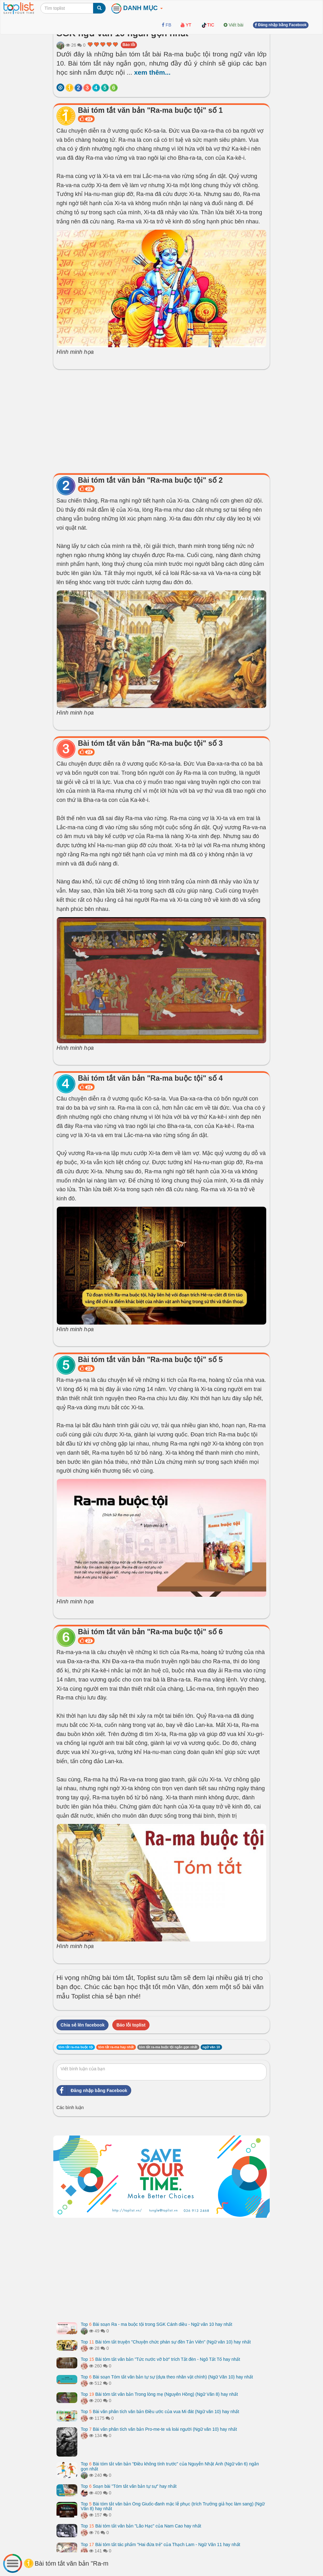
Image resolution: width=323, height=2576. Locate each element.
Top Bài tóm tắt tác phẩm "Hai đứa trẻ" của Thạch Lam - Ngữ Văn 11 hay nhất (160, 2544)
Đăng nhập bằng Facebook (92, 2090)
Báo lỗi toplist (130, 2024)
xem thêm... (152, 72)
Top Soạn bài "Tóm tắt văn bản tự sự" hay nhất (129, 2486)
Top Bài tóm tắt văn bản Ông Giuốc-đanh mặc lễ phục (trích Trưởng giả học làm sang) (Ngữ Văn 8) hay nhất (173, 2506)
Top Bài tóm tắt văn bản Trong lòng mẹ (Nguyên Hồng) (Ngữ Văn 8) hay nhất (159, 2394)
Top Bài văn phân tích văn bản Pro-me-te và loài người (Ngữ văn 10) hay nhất (159, 2429)
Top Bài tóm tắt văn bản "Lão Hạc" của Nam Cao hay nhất (141, 2525)
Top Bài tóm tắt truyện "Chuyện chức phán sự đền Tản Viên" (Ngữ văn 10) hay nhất (166, 2341)
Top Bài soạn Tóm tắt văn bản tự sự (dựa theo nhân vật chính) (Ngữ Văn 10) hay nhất (167, 2376)
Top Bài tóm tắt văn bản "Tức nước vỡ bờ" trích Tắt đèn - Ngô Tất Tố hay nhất (160, 2359)
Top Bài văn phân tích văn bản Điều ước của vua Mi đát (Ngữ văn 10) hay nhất (160, 2411)
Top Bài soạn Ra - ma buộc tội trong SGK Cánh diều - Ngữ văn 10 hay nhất (156, 2324)
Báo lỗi (129, 45)
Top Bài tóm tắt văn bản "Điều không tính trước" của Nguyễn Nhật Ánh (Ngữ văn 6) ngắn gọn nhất (170, 2466)
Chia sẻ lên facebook (82, 2024)
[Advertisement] (161, 420)
